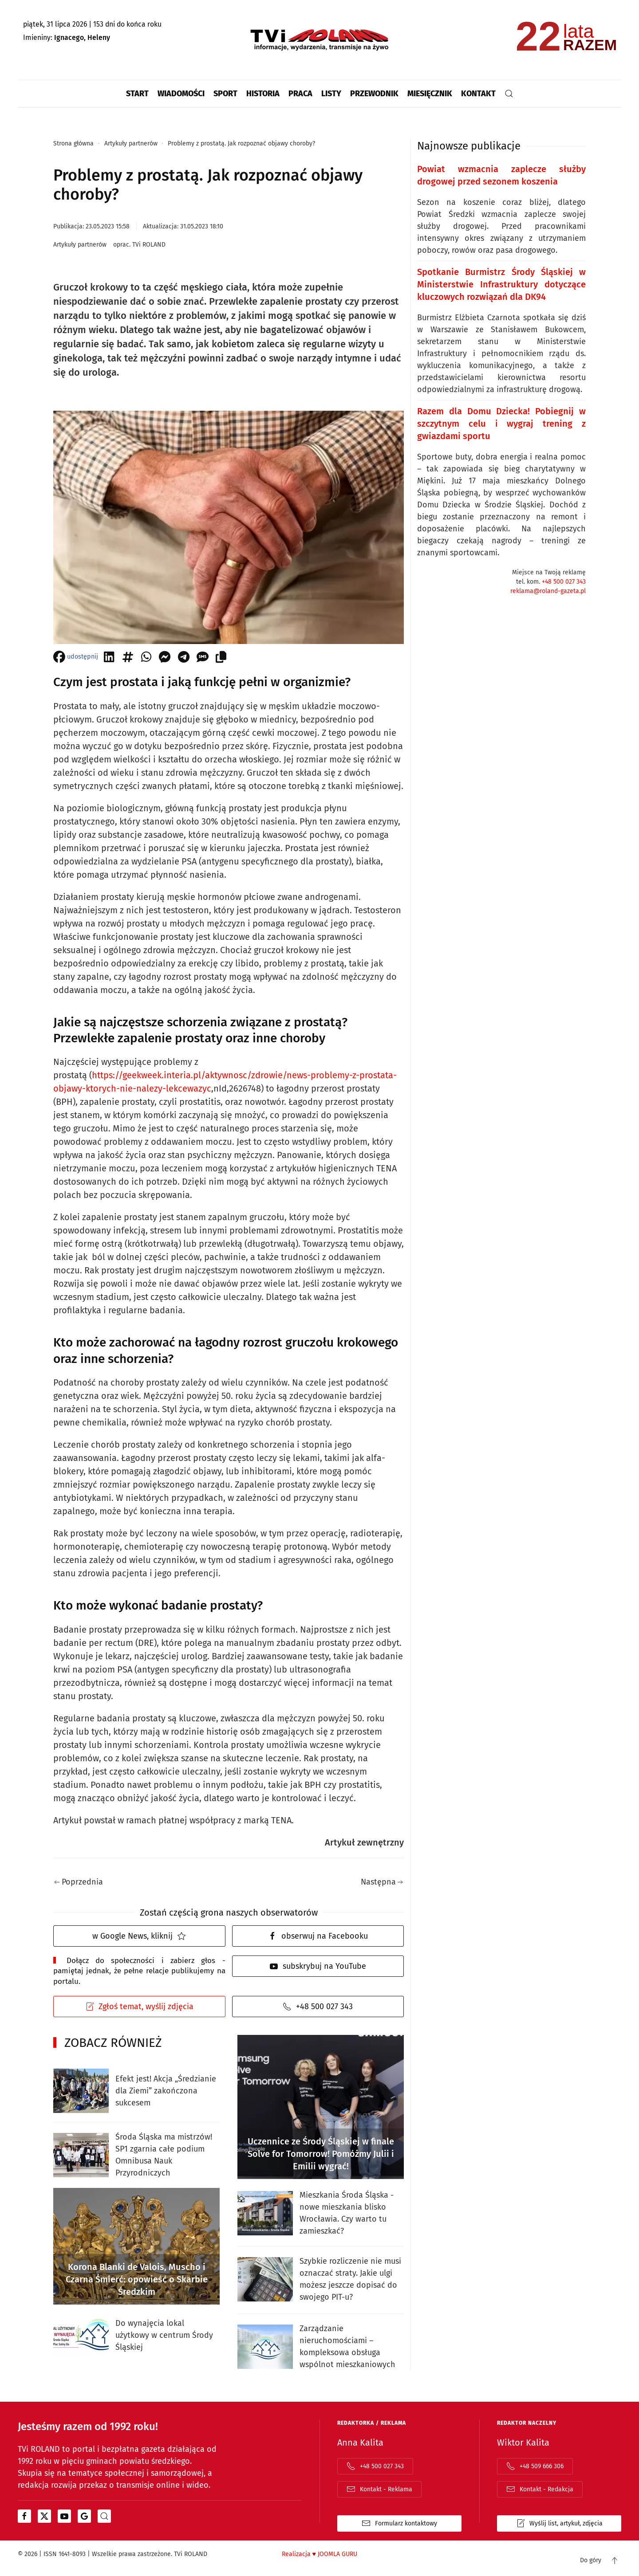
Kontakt (478, 93)
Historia (263, 93)
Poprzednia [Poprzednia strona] (78, 1882)
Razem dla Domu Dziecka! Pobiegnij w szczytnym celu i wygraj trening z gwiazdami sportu (501, 423)
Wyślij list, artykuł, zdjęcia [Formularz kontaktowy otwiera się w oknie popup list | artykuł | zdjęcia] (559, 2523)
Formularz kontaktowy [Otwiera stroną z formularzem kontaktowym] (399, 2523)
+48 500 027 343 (564, 581)
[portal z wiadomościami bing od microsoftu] (104, 2516)
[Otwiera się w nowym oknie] (24, 2516)
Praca (300, 93)
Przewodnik (374, 93)
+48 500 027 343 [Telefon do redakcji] (318, 2006)
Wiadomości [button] (181, 93)
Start (137, 93)
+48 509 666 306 (535, 2466)
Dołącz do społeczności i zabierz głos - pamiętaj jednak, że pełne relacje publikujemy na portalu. (139, 1971)
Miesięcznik (429, 93)
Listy (331, 93)
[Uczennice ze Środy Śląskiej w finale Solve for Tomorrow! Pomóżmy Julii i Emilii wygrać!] (320, 2107)
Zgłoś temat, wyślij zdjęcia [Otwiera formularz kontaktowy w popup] (139, 2006)
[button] (509, 93)
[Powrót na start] (319, 40)
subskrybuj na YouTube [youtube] (317, 1966)
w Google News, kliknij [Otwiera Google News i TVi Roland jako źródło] (139, 1936)
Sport (225, 93)
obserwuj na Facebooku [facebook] (318, 1936)
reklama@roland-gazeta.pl (548, 591)
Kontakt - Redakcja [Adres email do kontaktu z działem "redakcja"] (539, 2489)
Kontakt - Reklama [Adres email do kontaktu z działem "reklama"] (379, 2489)
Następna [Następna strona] (382, 1882)
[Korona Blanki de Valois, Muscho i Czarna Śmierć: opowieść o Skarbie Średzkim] (136, 2246)
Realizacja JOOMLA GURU (319, 2554)
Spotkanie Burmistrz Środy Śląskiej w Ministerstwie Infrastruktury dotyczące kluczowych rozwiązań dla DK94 (501, 284)
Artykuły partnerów (79, 244)
